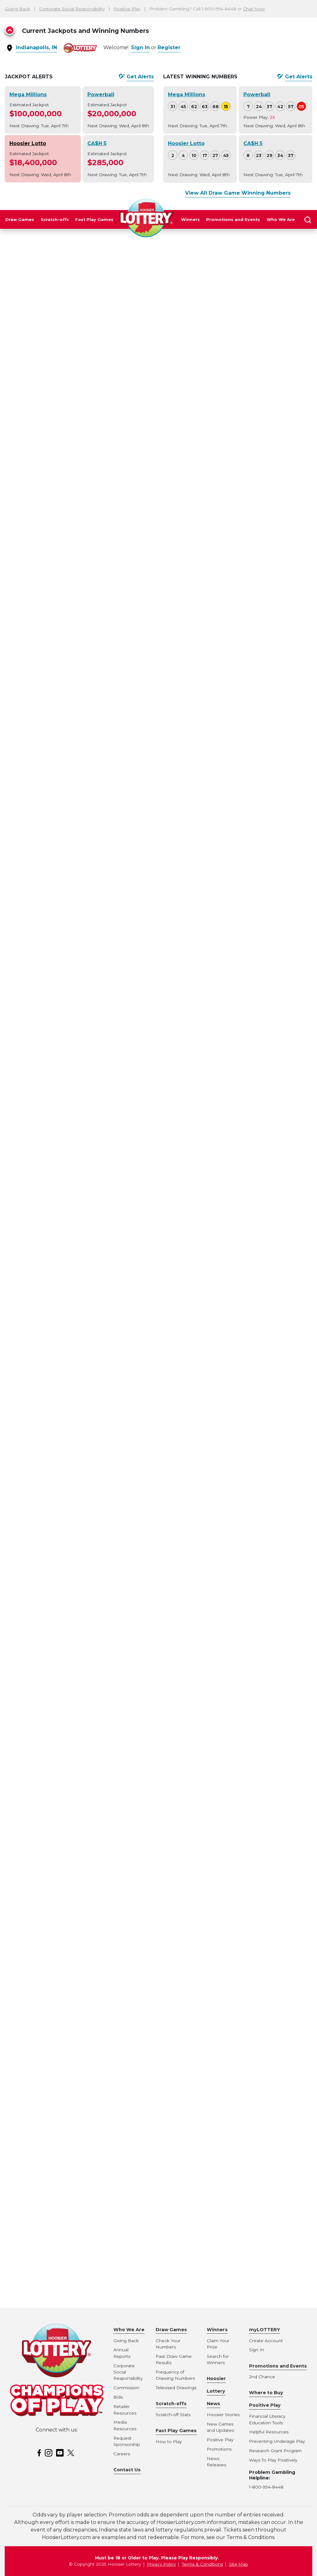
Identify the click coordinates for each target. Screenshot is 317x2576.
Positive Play (127, 8)
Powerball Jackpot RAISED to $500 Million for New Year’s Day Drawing (55, 662)
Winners (190, 219)
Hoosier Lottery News (216, 2391)
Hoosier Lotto (27, 143)
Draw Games (19, 219)
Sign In (140, 47)
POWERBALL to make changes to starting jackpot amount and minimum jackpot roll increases (55, 2216)
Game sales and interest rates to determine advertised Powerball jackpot (56, 2108)
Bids (118, 2397)
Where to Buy (266, 2392)
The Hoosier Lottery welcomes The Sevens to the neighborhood (54, 2245)
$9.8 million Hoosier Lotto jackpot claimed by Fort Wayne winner (55, 2079)
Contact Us (127, 2470)
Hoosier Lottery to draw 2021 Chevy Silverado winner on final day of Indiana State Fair (56, 1121)
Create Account (266, 2340)
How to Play (169, 2441)
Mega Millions (28, 94)
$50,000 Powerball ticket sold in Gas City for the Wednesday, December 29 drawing (53, 691)
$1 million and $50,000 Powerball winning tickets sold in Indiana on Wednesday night (55, 570)
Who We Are (281, 219)
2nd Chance (262, 2376)
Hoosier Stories (223, 2414)
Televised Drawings (176, 2387)
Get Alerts (140, 77)
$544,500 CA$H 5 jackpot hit (51, 1522)
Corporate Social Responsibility (72, 8)
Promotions (219, 2449)
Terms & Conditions (202, 2564)
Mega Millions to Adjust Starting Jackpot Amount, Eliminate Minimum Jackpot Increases (56, 2187)
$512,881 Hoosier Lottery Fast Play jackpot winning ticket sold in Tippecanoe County (56, 363)
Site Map (238, 2564)
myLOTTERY (264, 2329)
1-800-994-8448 (266, 2486)
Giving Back (17, 8)
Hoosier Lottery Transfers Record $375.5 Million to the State (51, 1171)
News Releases (39, 343)
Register (169, 47)
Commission (126, 2387)
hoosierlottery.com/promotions (155, 675)
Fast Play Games (94, 219)
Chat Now (254, 8)
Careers (121, 2453)
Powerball (100, 94)
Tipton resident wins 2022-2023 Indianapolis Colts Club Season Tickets (56, 720)
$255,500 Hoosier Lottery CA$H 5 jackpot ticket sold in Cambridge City (55, 477)
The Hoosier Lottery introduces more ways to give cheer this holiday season (55, 820)
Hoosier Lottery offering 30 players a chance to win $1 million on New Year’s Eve (50, 1892)
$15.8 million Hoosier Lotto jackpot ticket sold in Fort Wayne (48, 1200)
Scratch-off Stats (173, 2414)
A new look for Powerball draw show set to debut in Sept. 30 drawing (55, 1863)
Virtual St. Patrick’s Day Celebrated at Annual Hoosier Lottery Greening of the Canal (53, 1542)
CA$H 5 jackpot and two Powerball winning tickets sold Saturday (54, 1071)
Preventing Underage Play (277, 2441)
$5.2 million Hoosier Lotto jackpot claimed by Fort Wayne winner (55, 2050)
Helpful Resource (267, 2431)
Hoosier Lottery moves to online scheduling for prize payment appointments (56, 1979)
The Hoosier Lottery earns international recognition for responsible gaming (51, 749)
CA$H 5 (97, 143)
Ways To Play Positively (273, 2460)
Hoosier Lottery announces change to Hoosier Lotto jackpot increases (50, 2137)
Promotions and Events (233, 219)
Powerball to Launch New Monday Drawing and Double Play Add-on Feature (53, 1272)
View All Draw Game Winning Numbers (238, 193)
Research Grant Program (275, 2450)
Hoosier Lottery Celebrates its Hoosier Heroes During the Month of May (53, 1457)
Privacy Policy (161, 2564)
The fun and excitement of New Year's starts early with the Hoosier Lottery (55, 1364)
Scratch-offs (55, 219)
